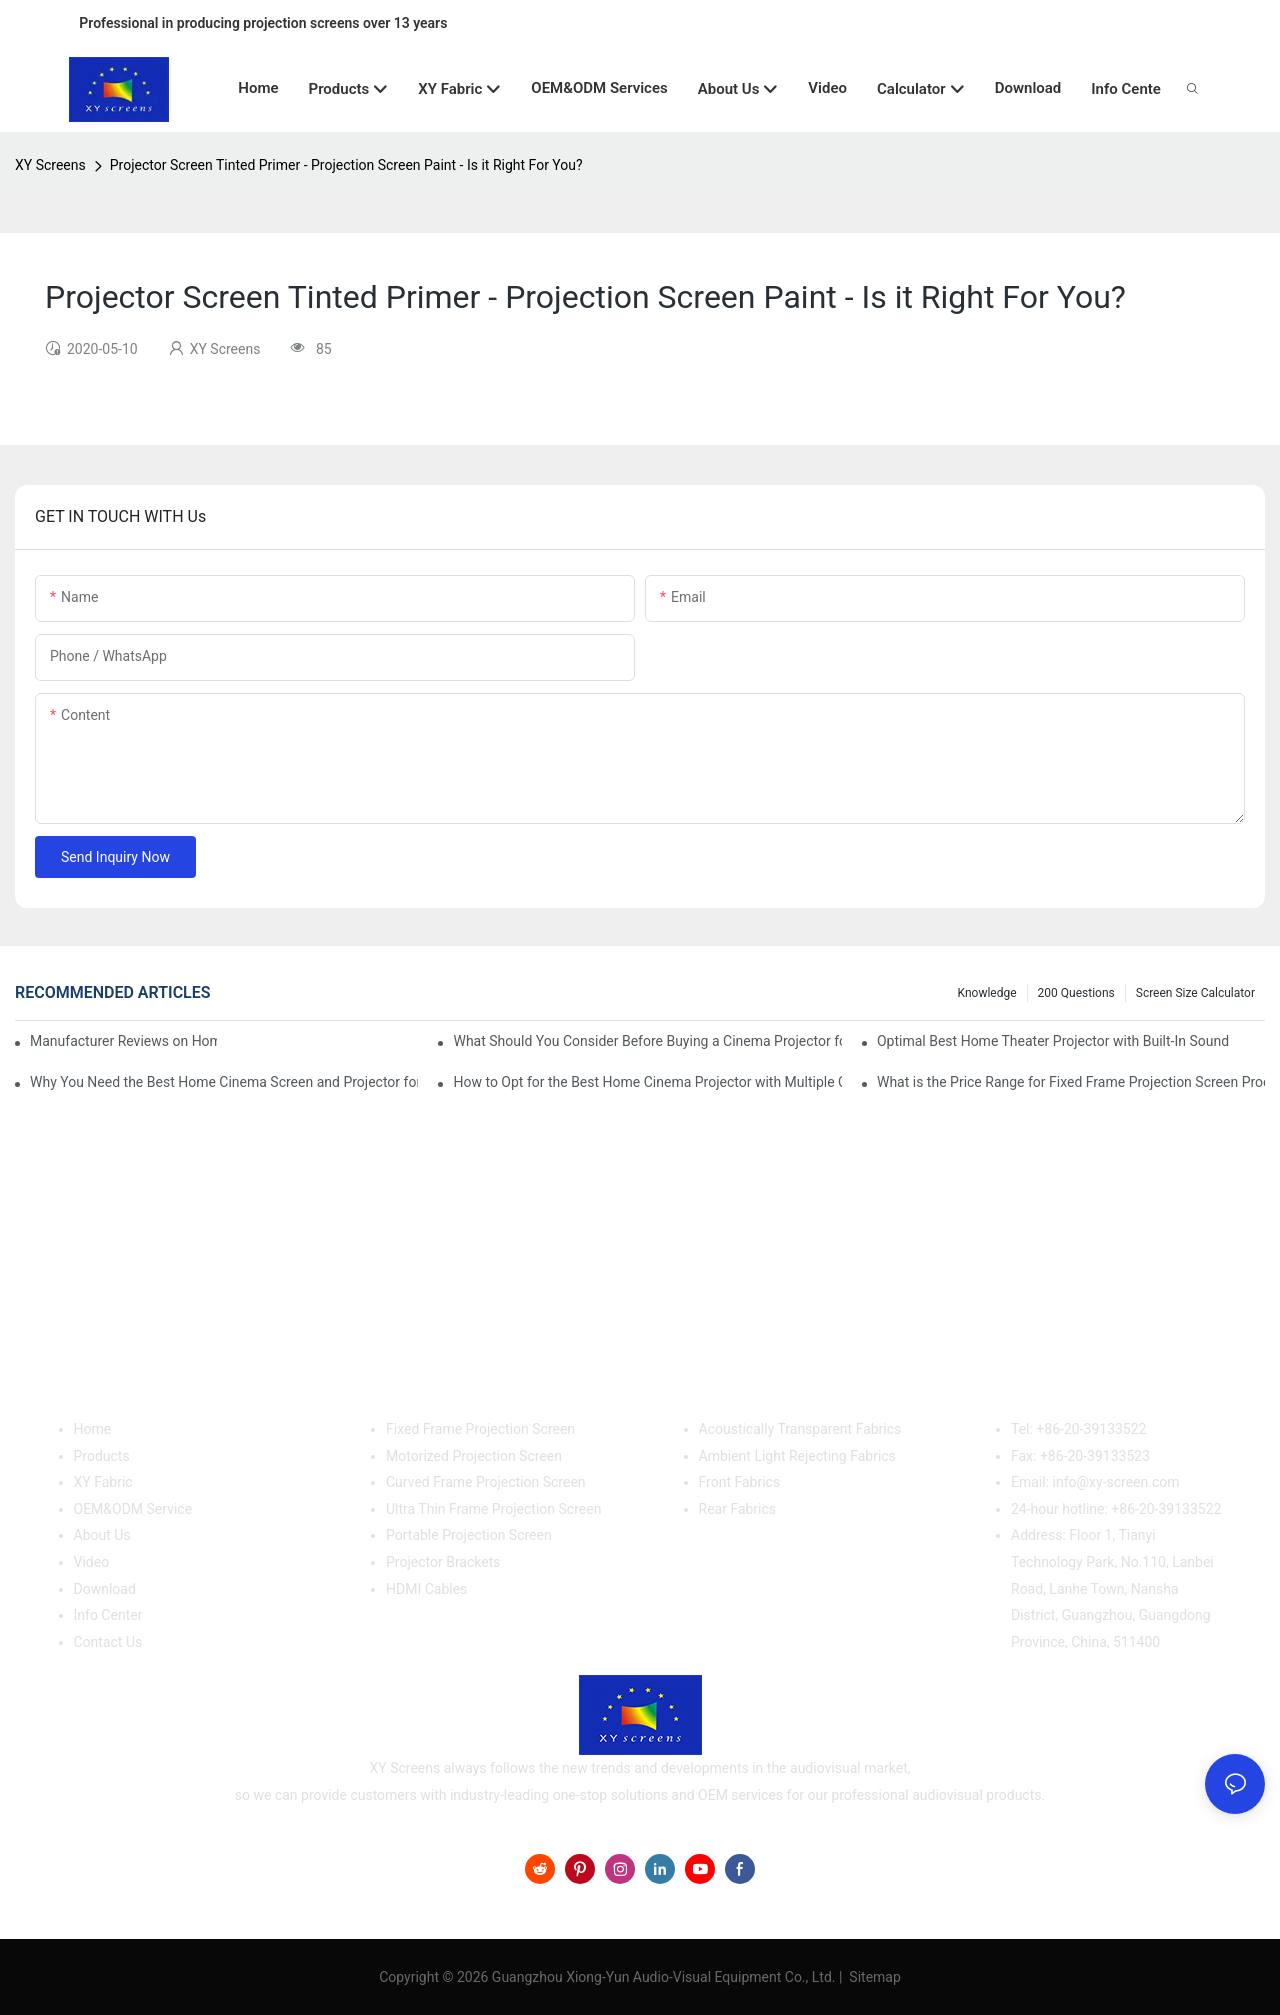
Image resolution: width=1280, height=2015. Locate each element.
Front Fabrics (740, 1482)
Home (93, 1429)
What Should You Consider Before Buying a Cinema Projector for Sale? (647, 1041)
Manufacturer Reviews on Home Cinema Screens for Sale (123, 1041)
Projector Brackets (443, 1562)
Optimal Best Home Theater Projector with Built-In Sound (1053, 1041)
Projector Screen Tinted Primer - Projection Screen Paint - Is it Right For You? (346, 165)
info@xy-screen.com (1116, 1482)
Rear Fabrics (738, 1509)
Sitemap (873, 1977)
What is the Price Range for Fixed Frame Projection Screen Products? (1071, 1082)
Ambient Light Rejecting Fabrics (797, 1456)
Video (92, 1562)
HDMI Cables (426, 1589)
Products (102, 1456)
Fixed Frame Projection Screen (480, 1429)
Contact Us (108, 1642)
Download (105, 1589)
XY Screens (50, 165)
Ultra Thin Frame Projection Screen (493, 1509)
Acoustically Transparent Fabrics (800, 1429)
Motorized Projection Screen (474, 1456)
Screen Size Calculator (1195, 993)
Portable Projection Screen (469, 1535)
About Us (102, 1535)
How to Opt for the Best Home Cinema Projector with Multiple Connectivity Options (647, 1082)
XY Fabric (103, 1482)
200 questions (1076, 993)
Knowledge (987, 993)
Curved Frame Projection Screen (486, 1482)
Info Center (108, 1615)
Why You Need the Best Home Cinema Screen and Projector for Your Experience (224, 1082)
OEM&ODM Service (133, 1509)
